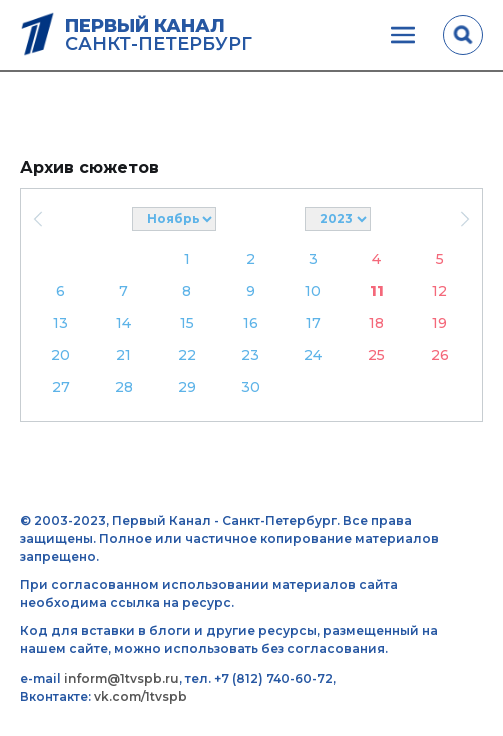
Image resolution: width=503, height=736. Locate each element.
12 (439, 291)
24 (313, 355)
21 (123, 355)
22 (187, 355)
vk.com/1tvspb (140, 696)
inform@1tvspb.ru (121, 678)
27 (61, 387)
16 (250, 323)
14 (123, 323)
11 (377, 291)
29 (187, 387)
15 (187, 323)
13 (60, 323)
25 (376, 355)
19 (439, 323)
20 (60, 355)
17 (313, 323)
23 (250, 355)
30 (250, 387)
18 (376, 323)
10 (313, 291)
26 (440, 355)
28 (124, 387)
